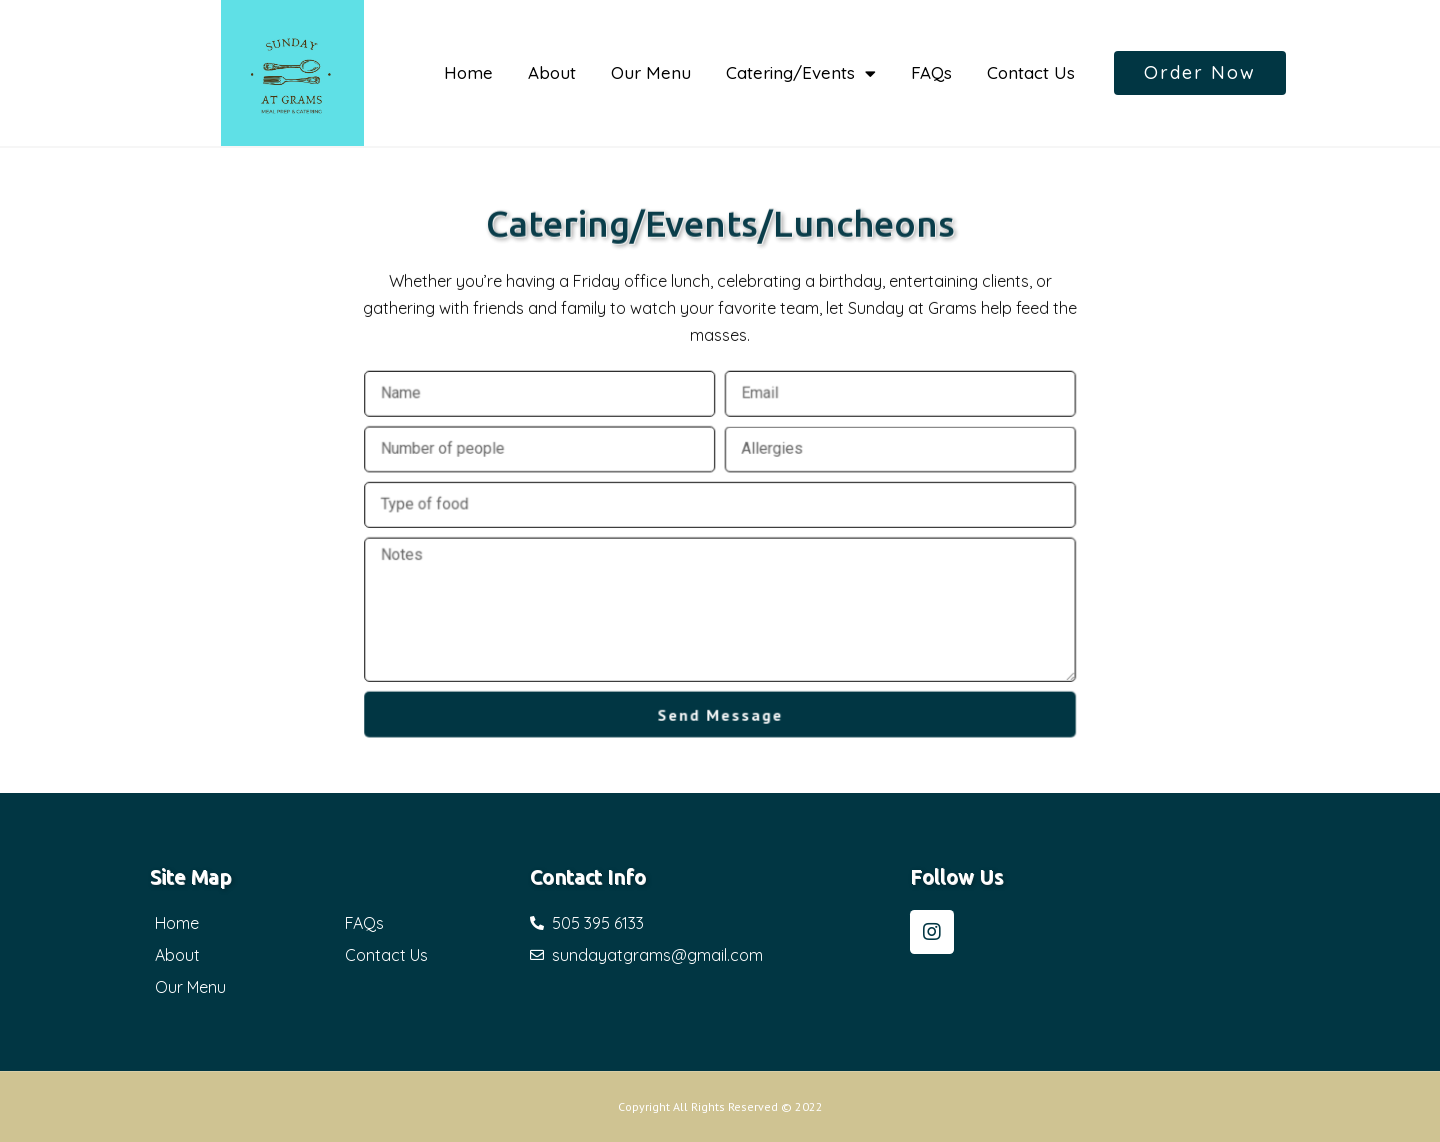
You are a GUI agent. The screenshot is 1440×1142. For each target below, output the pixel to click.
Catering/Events (801, 73)
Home (468, 72)
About (552, 72)
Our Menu (651, 72)
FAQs (931, 72)
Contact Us (1031, 72)
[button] (1200, 73)
